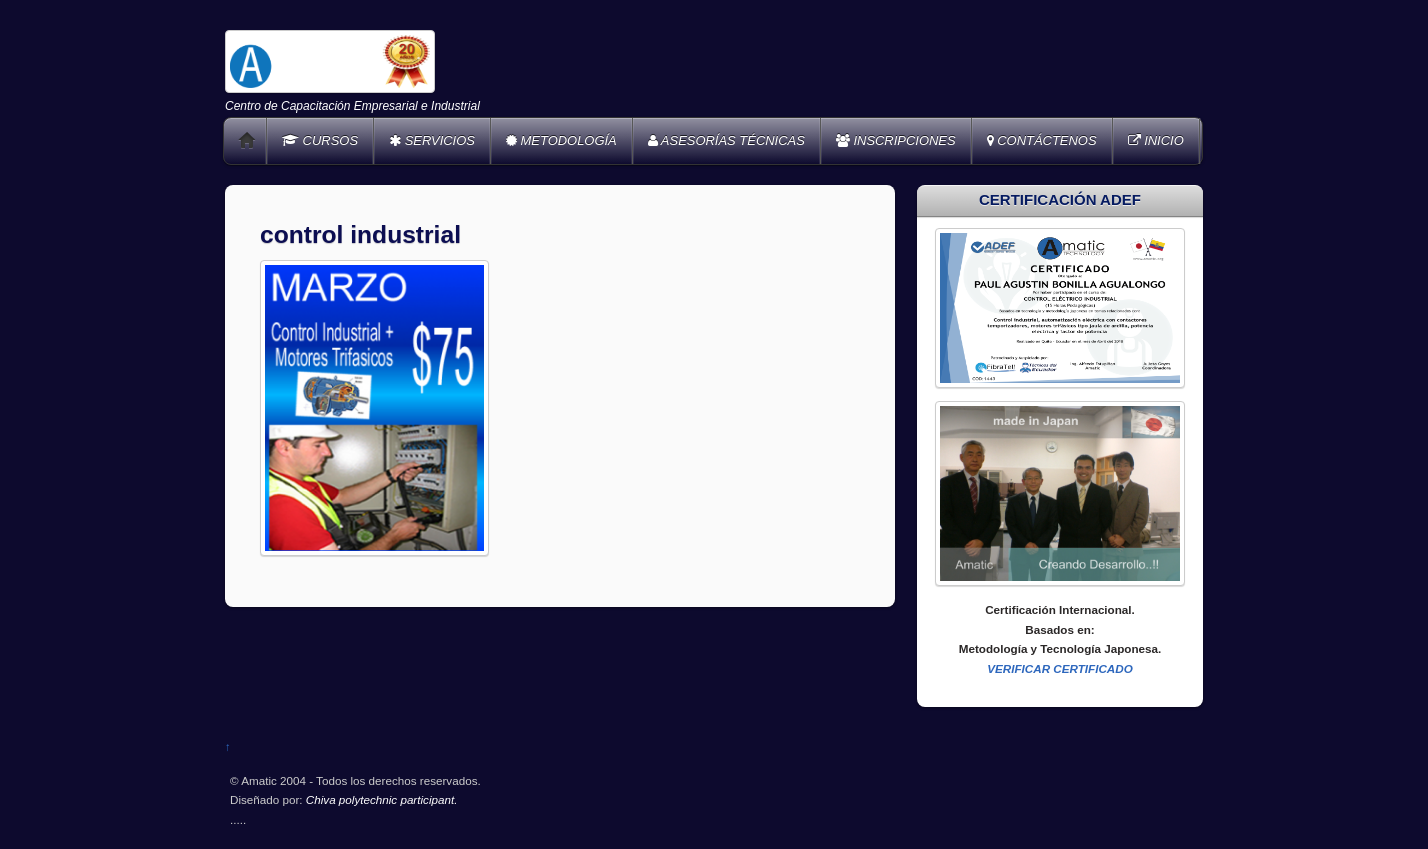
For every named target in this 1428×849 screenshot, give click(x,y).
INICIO (1156, 140)
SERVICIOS (432, 140)
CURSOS (320, 140)
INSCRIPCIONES (896, 140)
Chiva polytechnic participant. (382, 799)
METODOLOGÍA (561, 140)
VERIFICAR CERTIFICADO (1060, 668)
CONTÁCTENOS (1042, 140)
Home (247, 141)
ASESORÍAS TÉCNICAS (726, 140)
